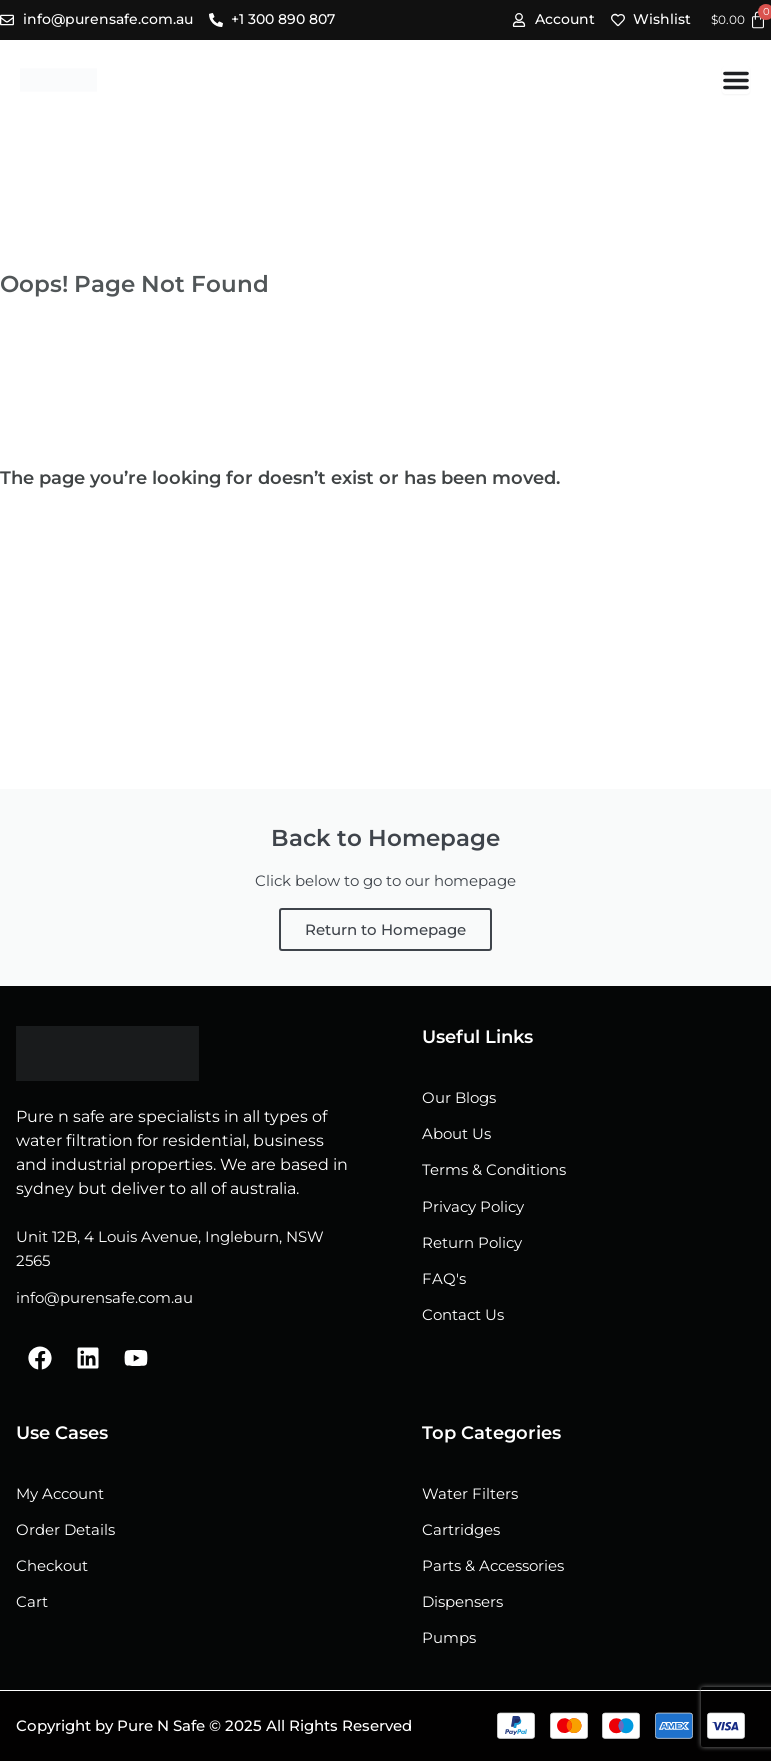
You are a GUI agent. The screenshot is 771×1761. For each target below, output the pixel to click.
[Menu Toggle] (736, 80)
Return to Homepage (385, 929)
